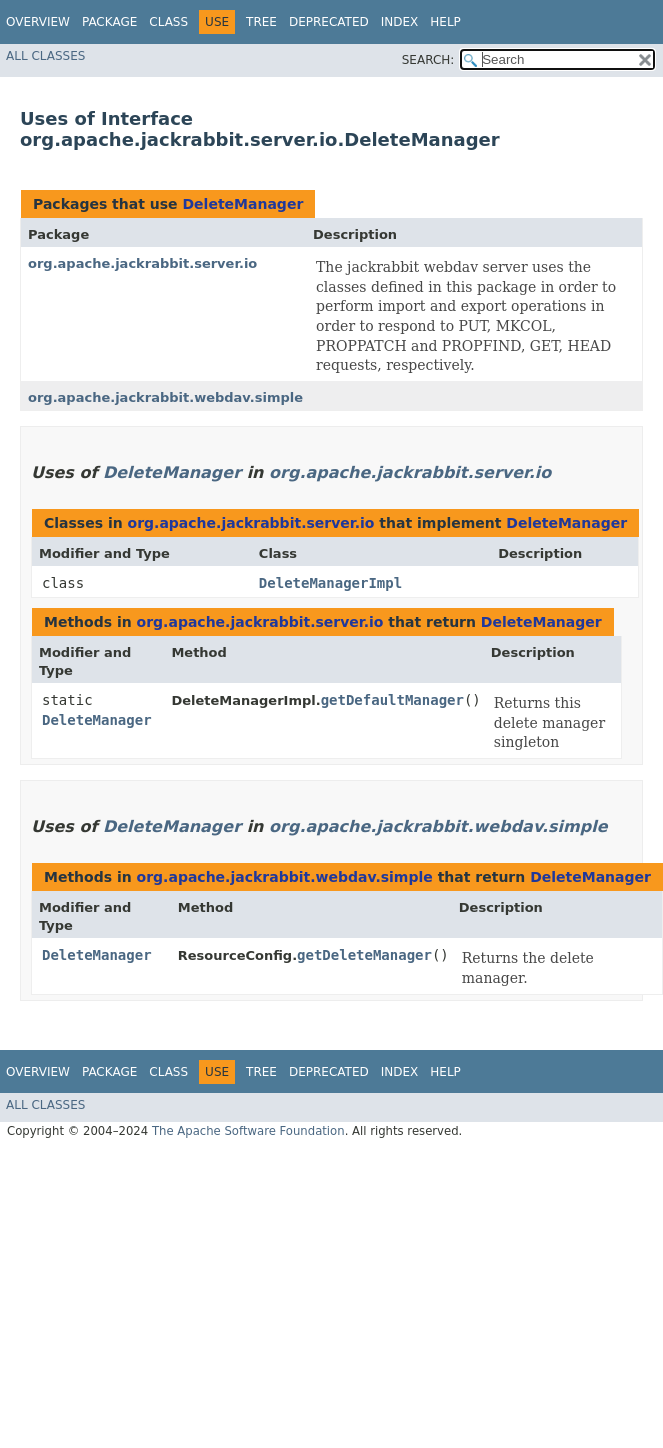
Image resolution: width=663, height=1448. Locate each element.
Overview (38, 22)
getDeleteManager (364, 955)
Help (445, 22)
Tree (261, 22)
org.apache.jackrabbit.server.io (142, 263)
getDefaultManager (392, 700)
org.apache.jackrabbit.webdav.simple (165, 397)
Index (400, 22)
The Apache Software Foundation (248, 1131)
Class (168, 22)
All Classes (45, 56)
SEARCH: (428, 60)
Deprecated (329, 22)
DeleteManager (242, 204)
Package (109, 22)
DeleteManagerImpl (330, 583)
